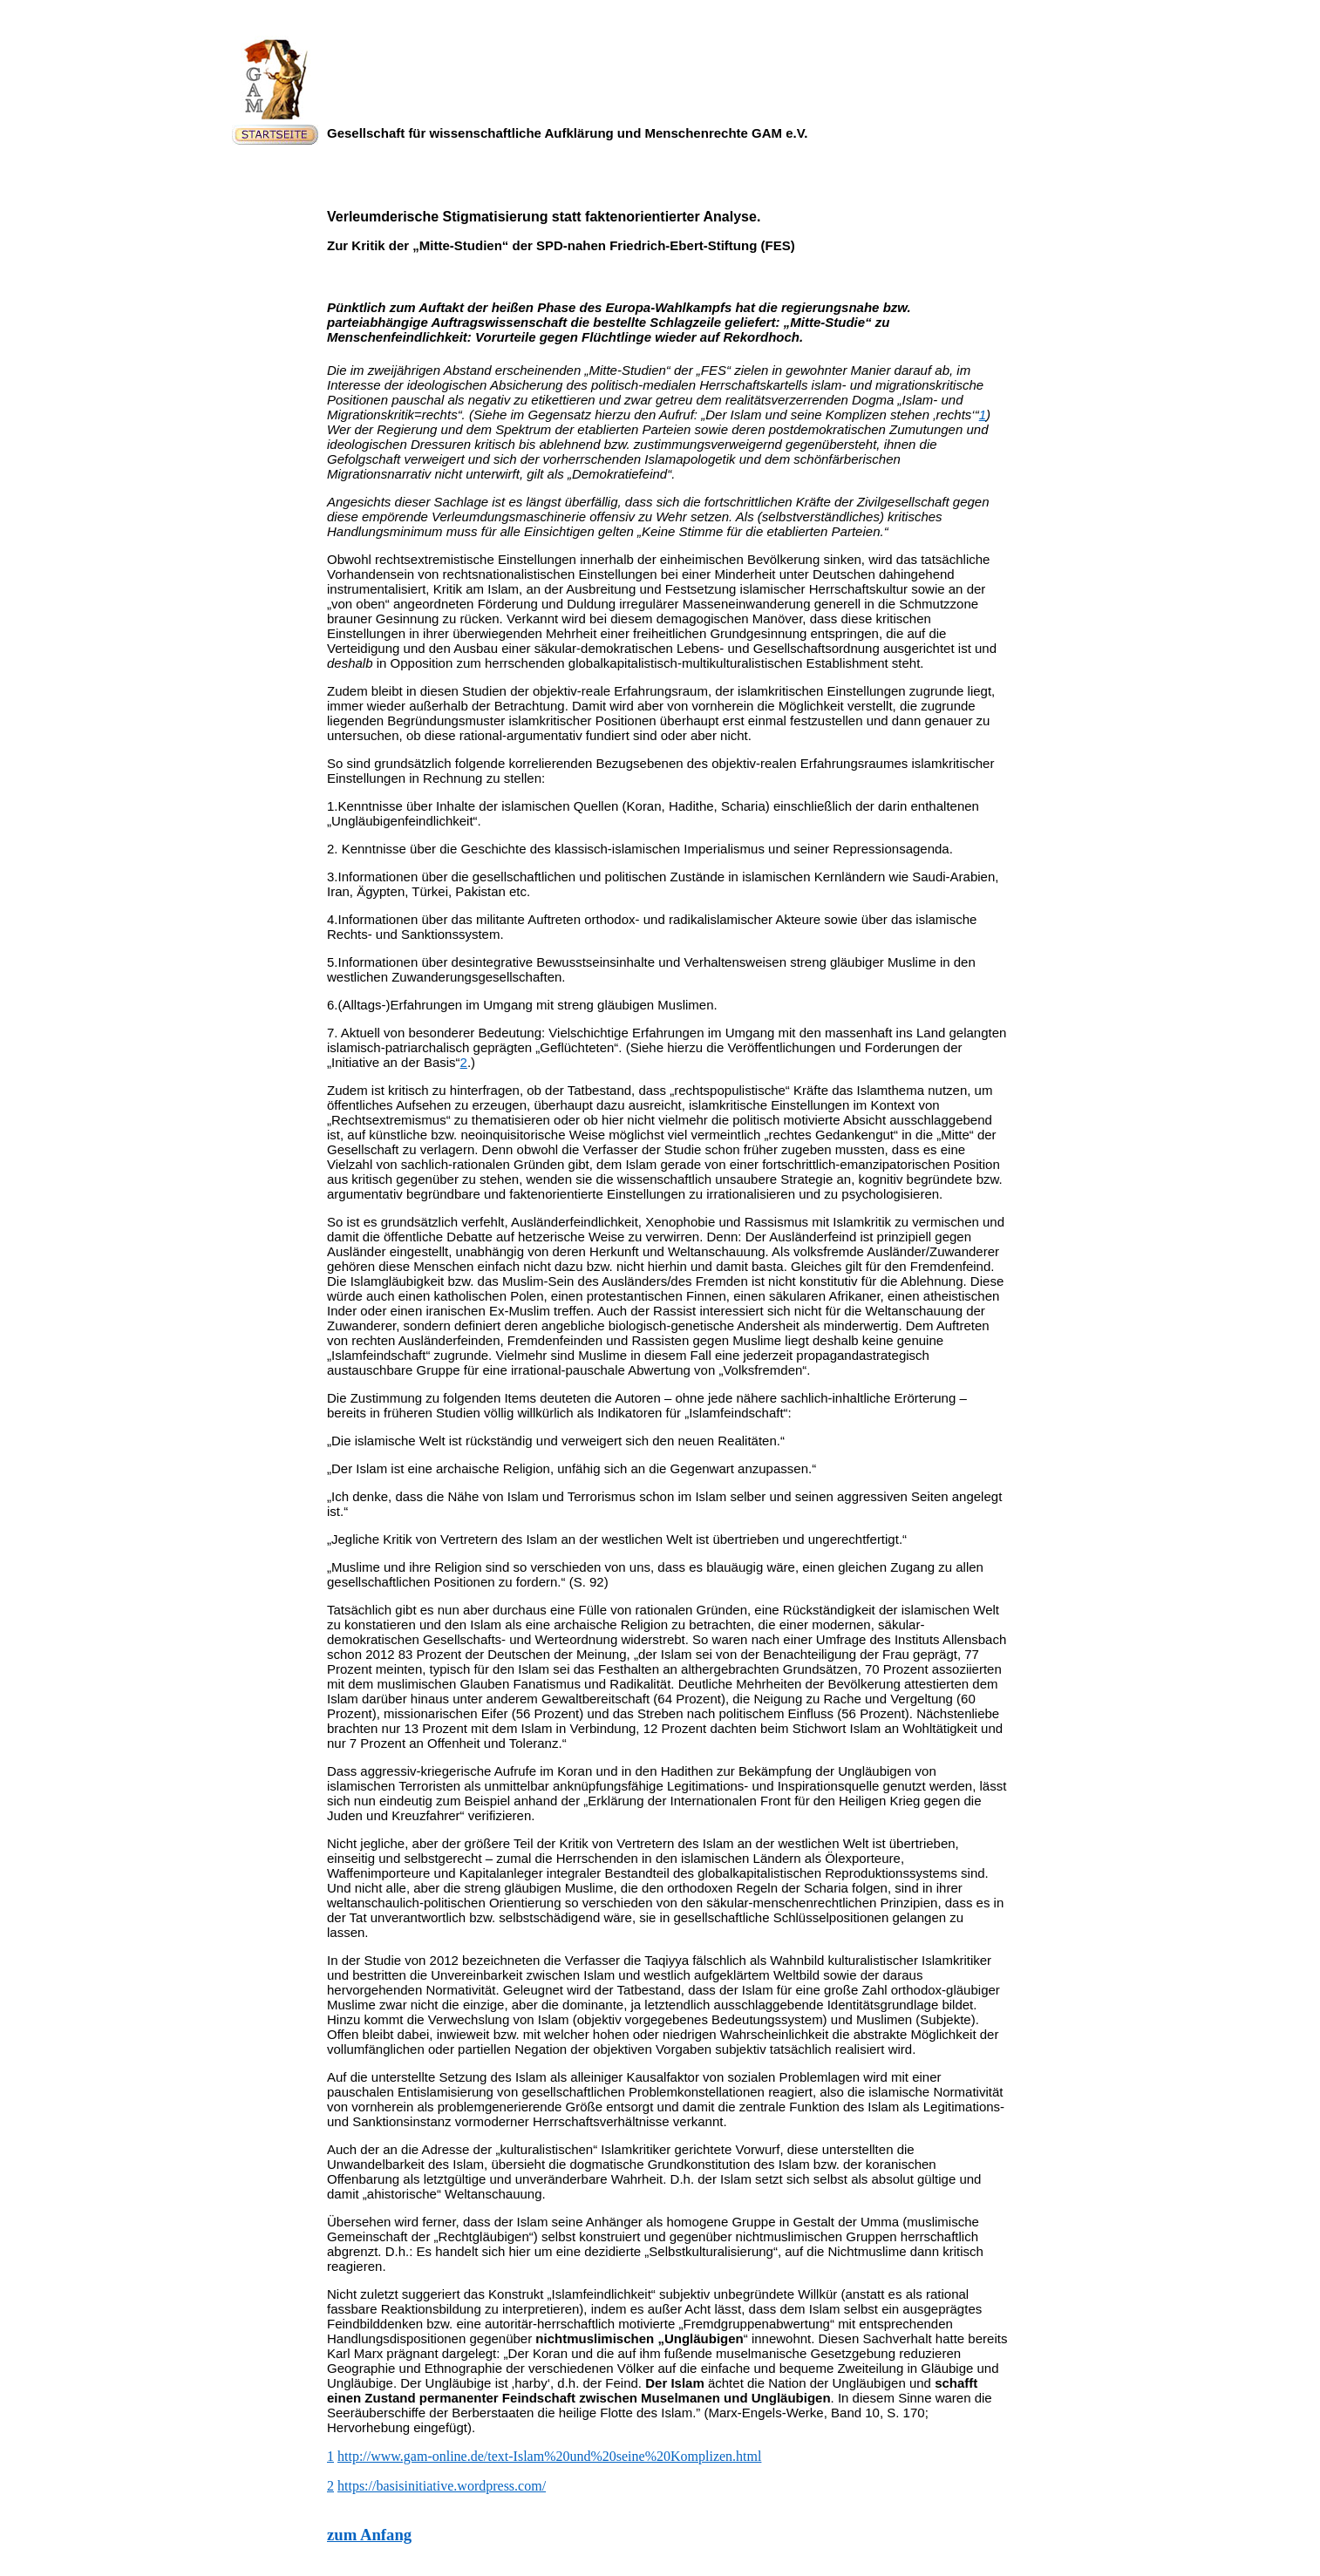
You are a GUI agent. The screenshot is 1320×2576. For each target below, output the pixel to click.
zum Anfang (369, 2534)
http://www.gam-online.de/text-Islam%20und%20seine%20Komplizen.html (549, 2456)
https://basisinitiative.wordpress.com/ (441, 2485)
